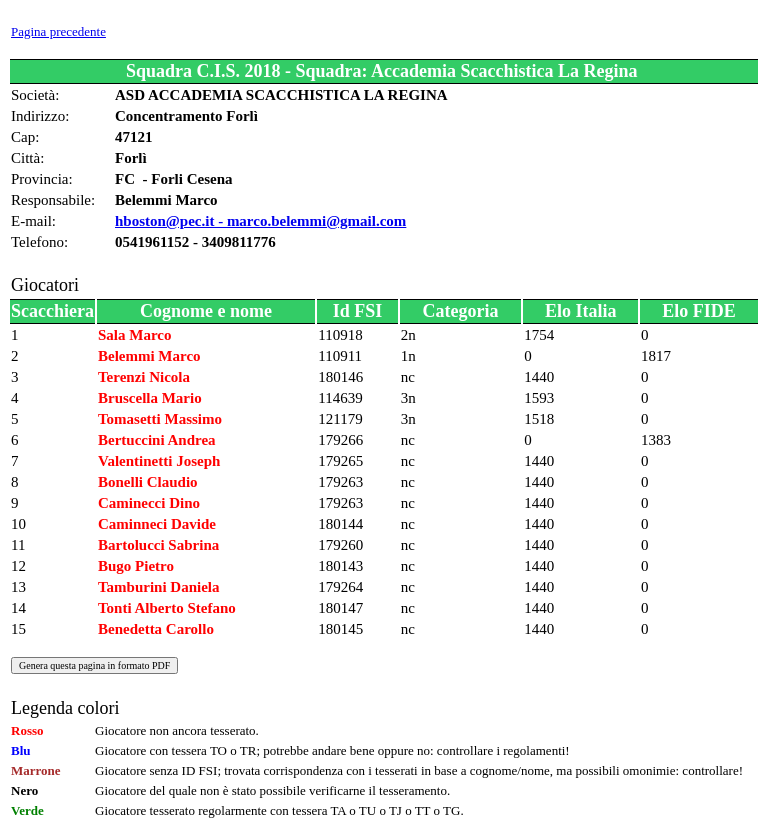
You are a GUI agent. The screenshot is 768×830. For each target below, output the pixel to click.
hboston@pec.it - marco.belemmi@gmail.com (260, 221)
